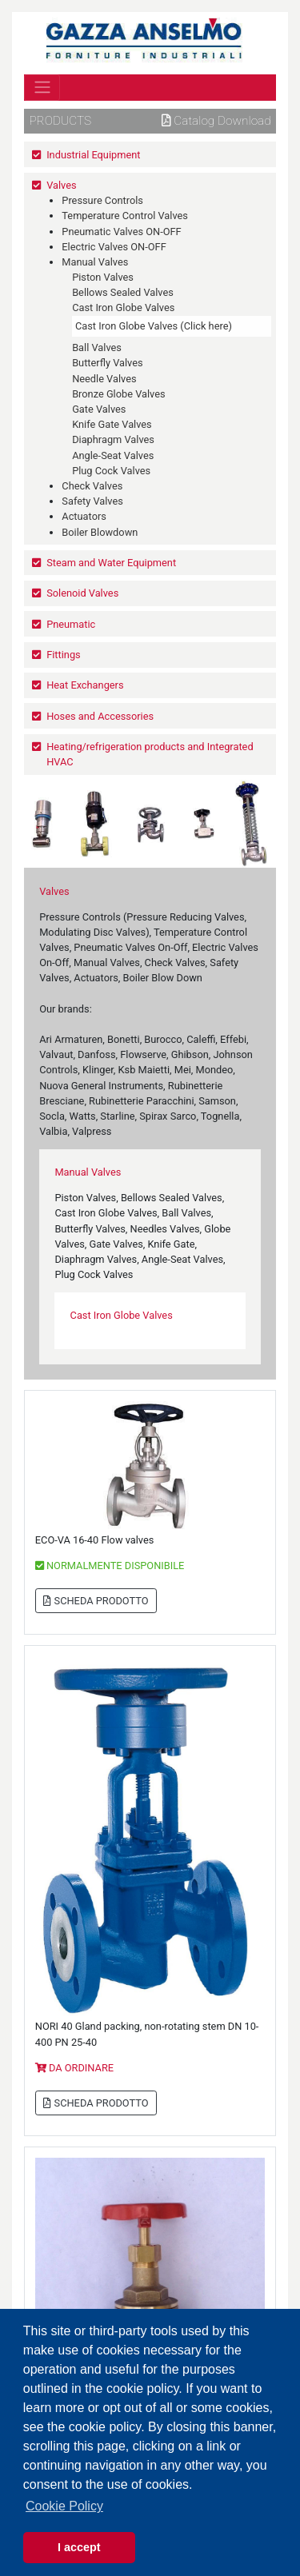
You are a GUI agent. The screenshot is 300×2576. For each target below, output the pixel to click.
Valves (61, 185)
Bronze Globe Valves (118, 394)
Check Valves (92, 486)
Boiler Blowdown (100, 532)
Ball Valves (97, 347)
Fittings (63, 655)
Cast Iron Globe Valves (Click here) (153, 326)
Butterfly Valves (107, 363)
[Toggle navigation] (42, 87)
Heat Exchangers (84, 685)
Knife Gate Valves (112, 424)
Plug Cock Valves (111, 471)
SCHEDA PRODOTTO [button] (95, 1601)
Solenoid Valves (82, 593)
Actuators (84, 516)
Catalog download (216, 121)
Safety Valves (92, 501)
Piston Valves (103, 277)
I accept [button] (79, 2547)
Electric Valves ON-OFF (114, 247)
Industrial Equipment (93, 155)
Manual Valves (95, 262)
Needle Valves (104, 379)
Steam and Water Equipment (111, 563)
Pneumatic (70, 624)
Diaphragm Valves (113, 439)
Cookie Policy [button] (64, 2506)
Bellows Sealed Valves (123, 292)
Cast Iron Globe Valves (123, 308)
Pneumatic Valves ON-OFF (121, 232)
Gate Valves (99, 409)
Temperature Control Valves (125, 216)
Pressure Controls (102, 200)
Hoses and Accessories (100, 716)
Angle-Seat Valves (113, 455)
